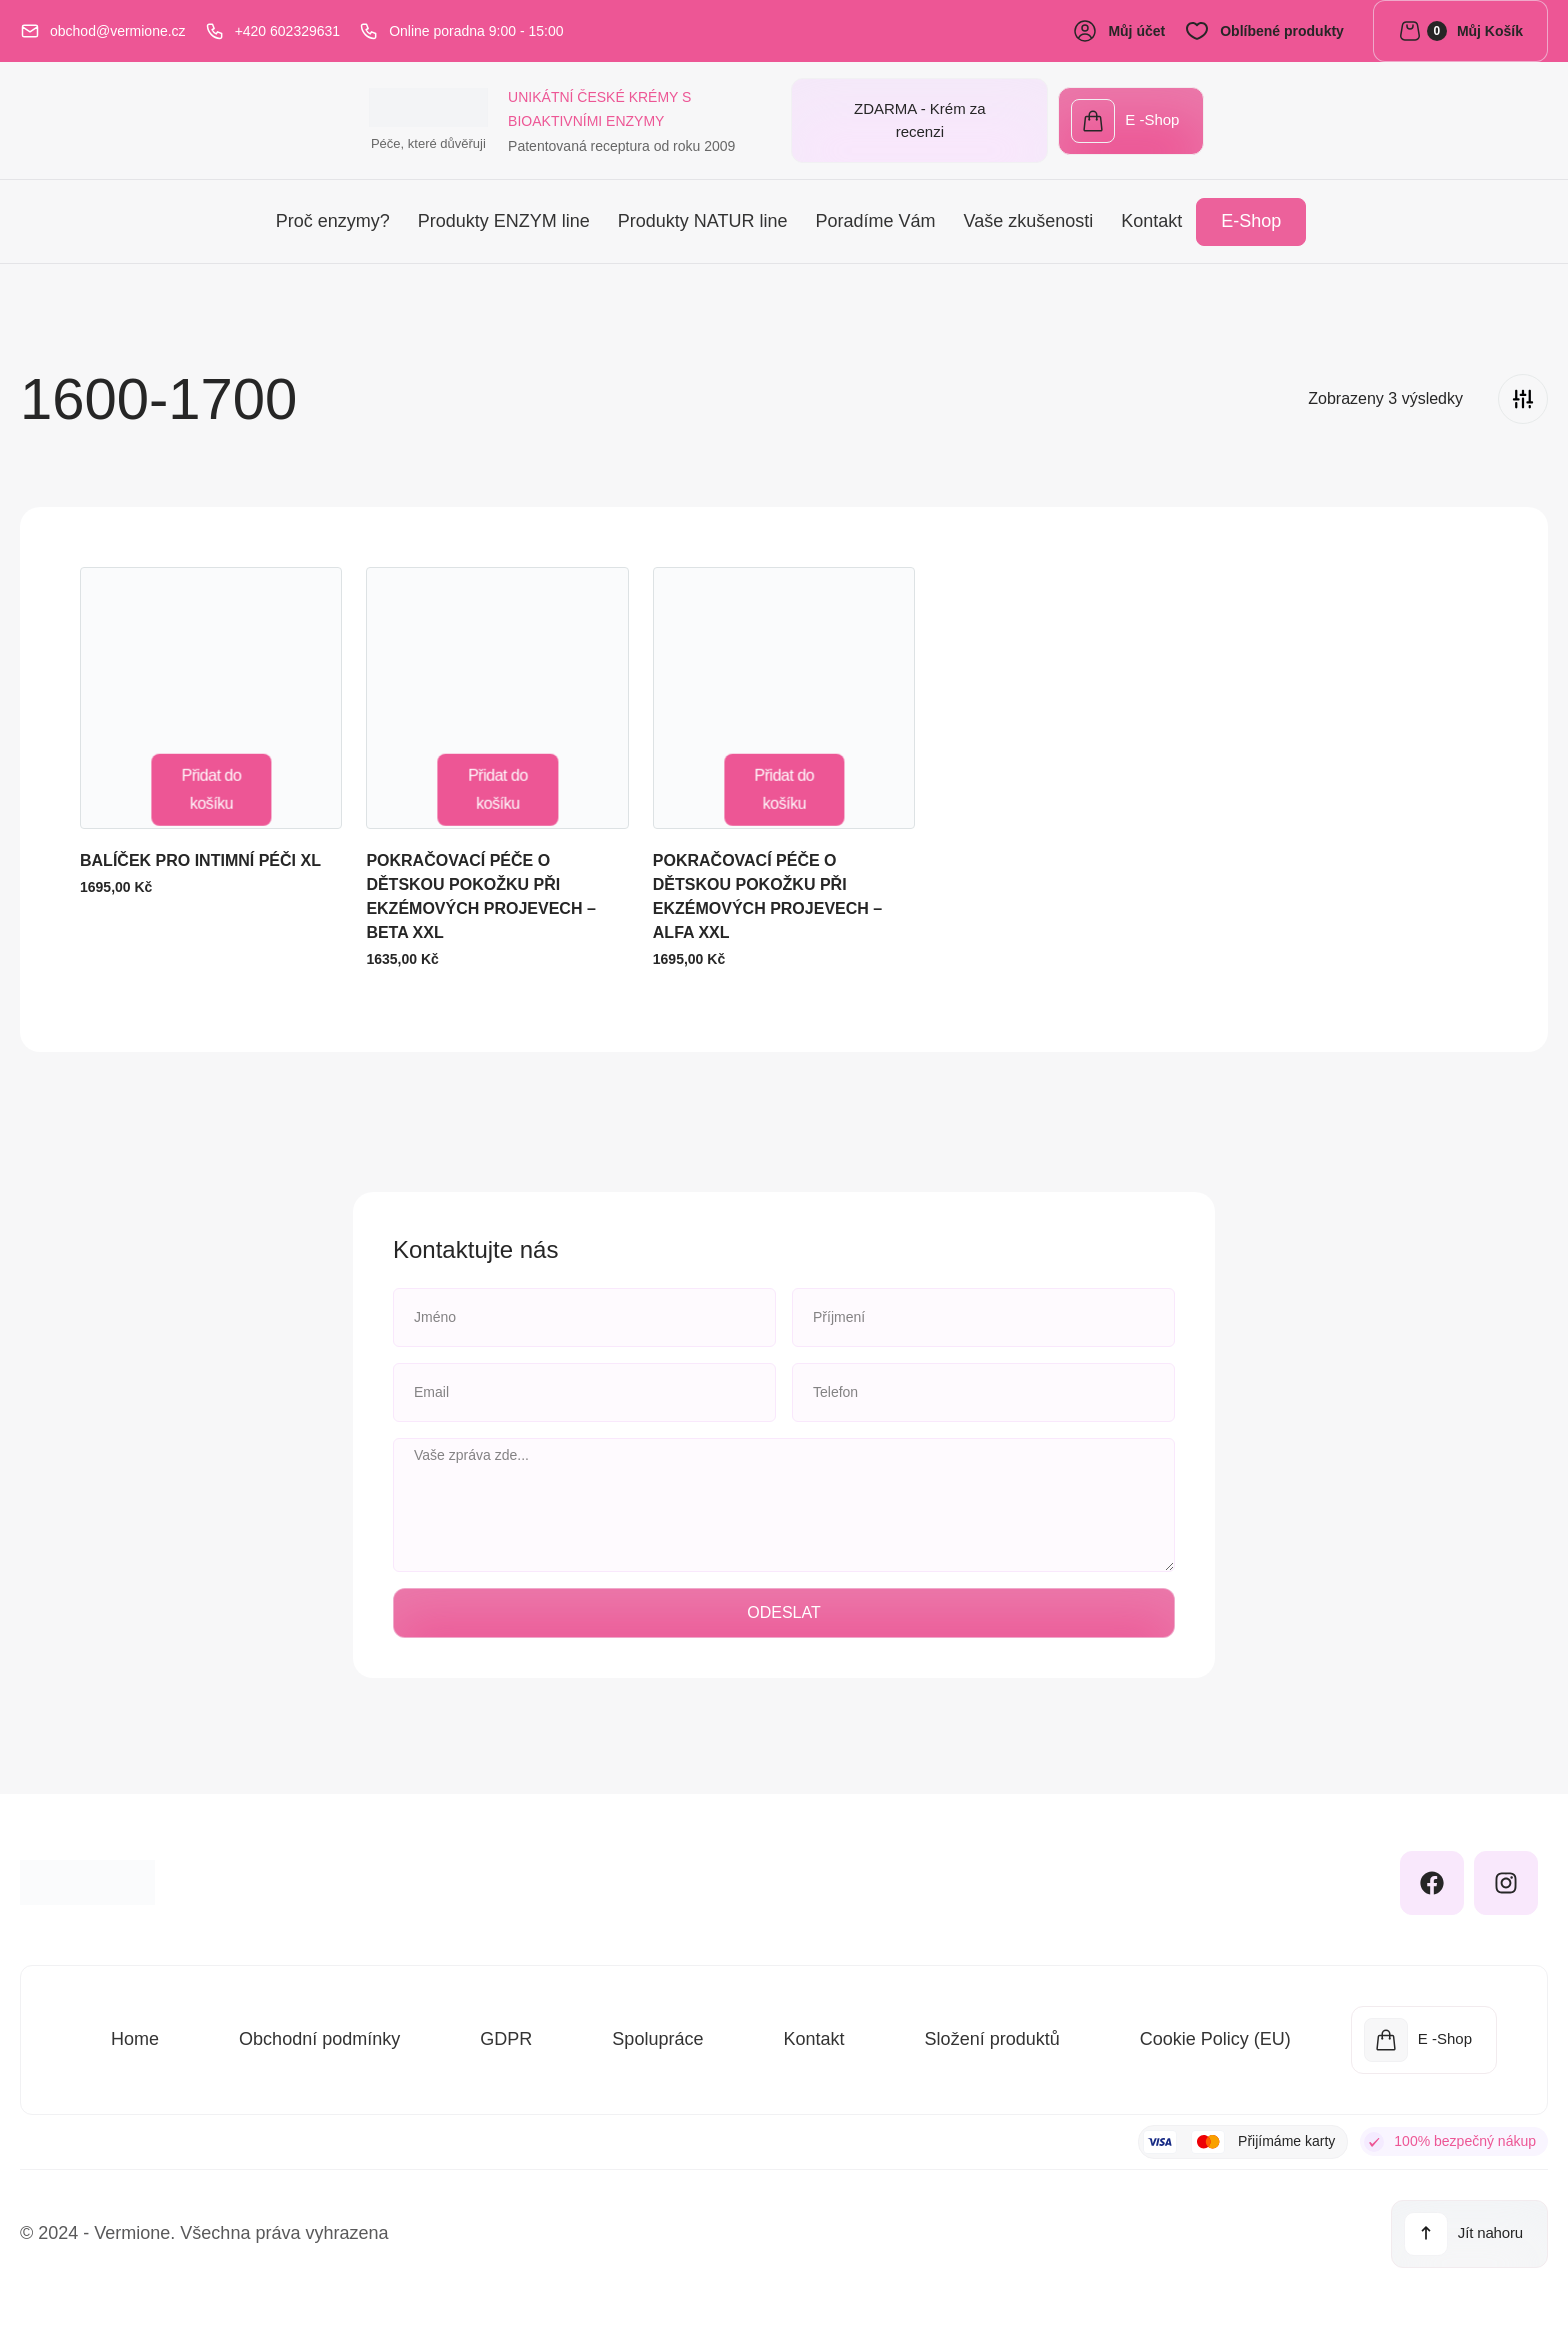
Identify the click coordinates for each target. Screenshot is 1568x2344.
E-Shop (1251, 218)
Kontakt (1151, 218)
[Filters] (1523, 395)
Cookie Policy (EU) (1215, 2036)
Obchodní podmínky (319, 2036)
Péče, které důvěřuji (95, 149)
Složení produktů (992, 2036)
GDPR (506, 2036)
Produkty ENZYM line (504, 218)
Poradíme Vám (875, 218)
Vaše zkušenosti (1029, 218)
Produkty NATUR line (703, 218)
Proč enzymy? (333, 218)
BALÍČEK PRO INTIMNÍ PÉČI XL (200, 856)
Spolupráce (657, 2036)
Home (135, 2036)
